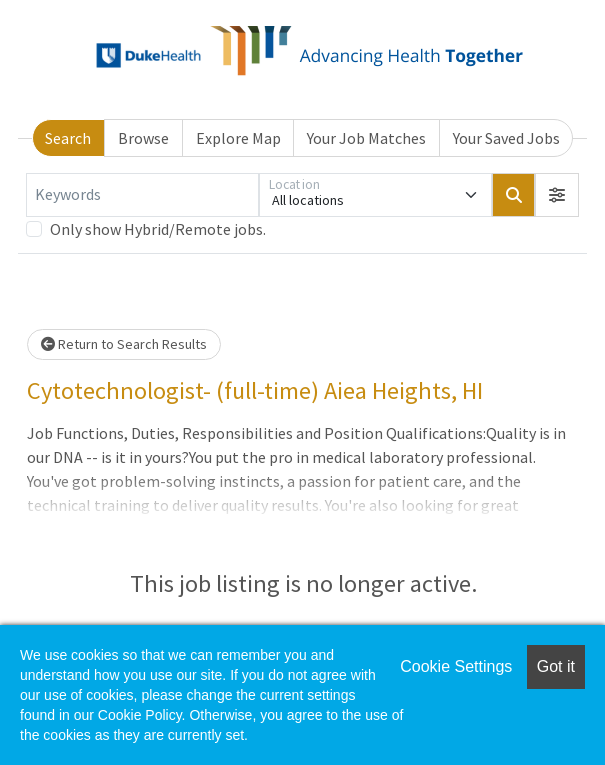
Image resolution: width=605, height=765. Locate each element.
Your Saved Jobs (506, 138)
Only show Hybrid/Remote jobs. (158, 229)
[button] (557, 195)
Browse (143, 138)
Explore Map (238, 138)
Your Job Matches (366, 138)
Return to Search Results (124, 344)
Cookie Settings (456, 666)
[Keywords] (142, 195)
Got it (556, 666)
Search (68, 138)
